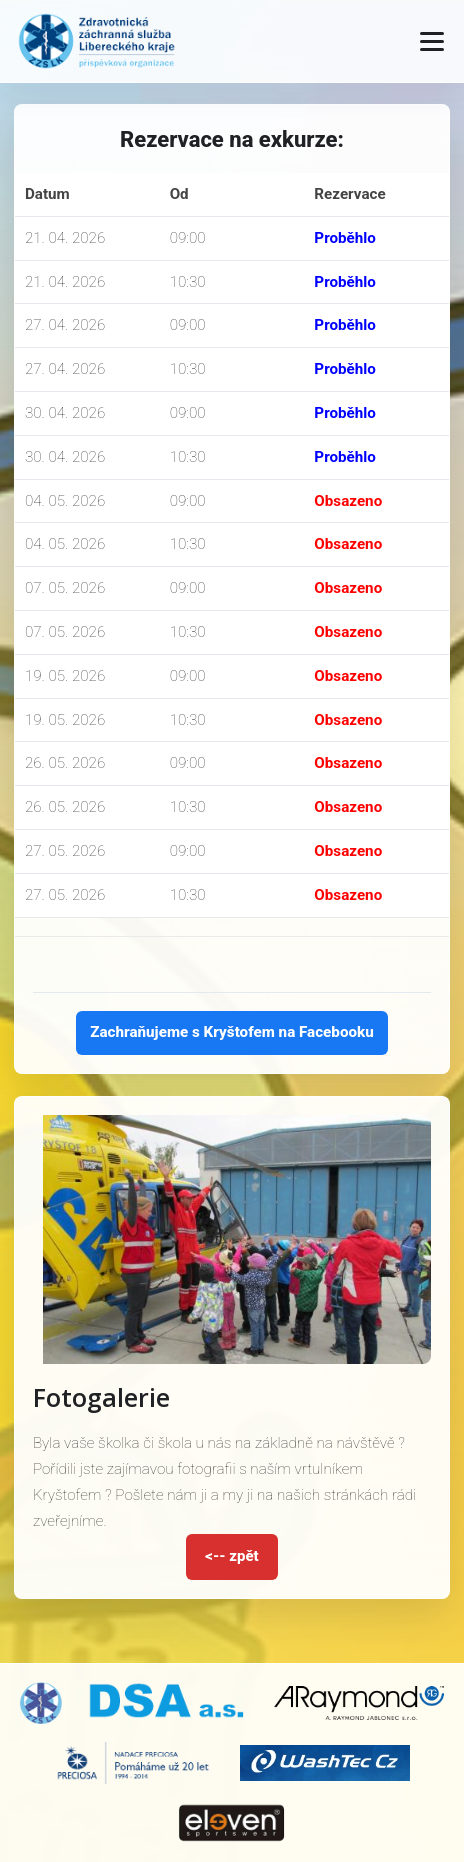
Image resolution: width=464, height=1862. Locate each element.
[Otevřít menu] (432, 41)
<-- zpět (231, 1556)
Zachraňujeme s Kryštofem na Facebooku (232, 1032)
